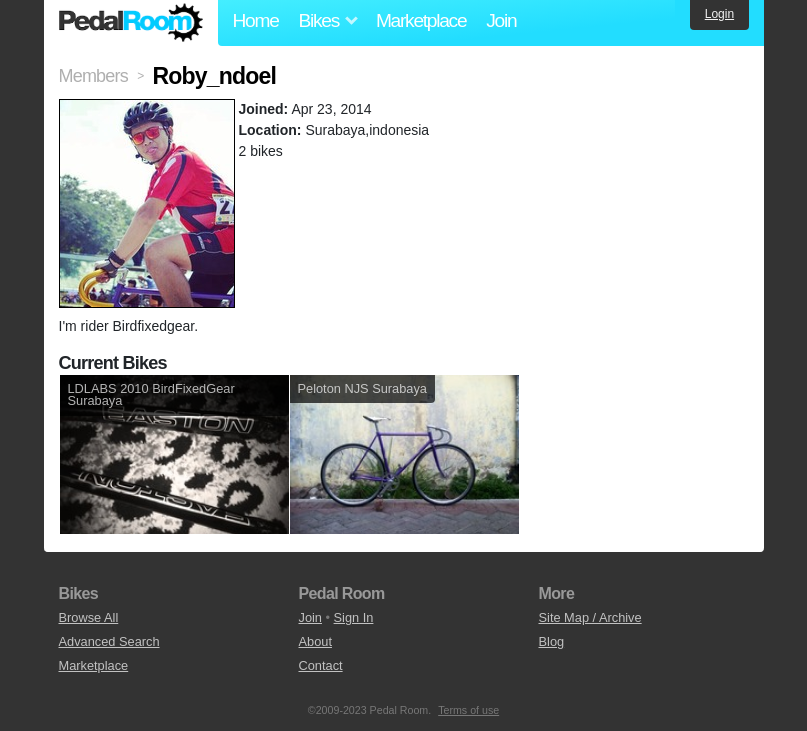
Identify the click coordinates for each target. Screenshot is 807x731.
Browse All (89, 617)
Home (256, 20)
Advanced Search (109, 641)
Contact (321, 665)
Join (501, 20)
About (315, 641)
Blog (552, 641)
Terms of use (468, 710)
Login (719, 14)
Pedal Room (131, 23)
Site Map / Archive (590, 617)
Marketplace (421, 20)
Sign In (354, 617)
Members (93, 76)
